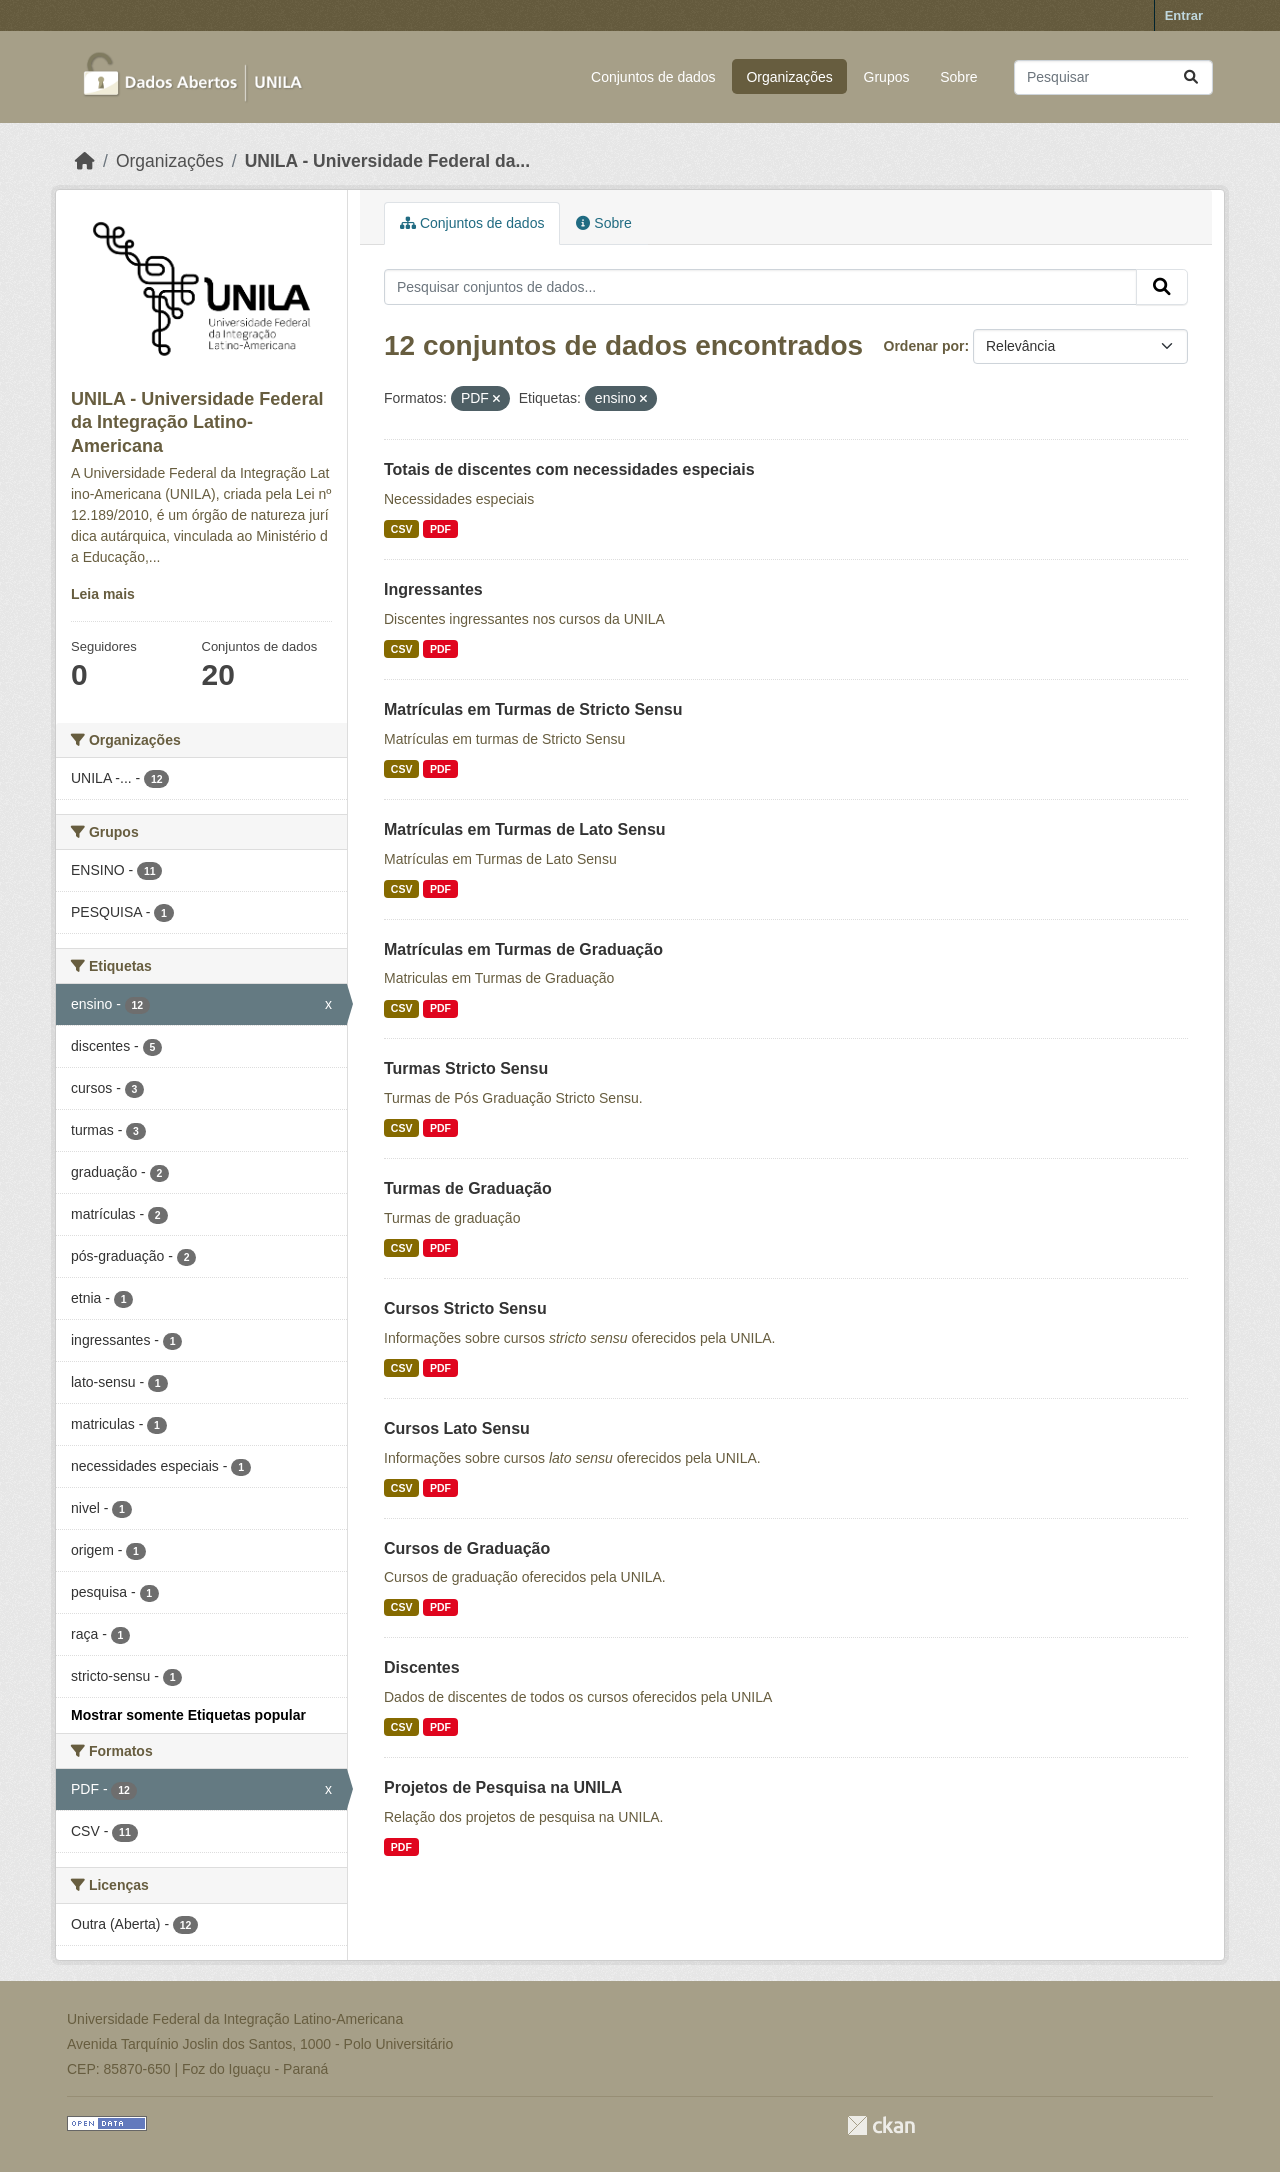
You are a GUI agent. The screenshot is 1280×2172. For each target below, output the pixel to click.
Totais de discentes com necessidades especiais (569, 469)
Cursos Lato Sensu (457, 1428)
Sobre (958, 77)
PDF (440, 529)
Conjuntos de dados (653, 77)
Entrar (1184, 15)
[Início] (85, 161)
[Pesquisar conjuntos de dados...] (1113, 77)
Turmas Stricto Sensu (466, 1068)
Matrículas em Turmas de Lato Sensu (525, 829)
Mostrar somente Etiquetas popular (188, 1715)
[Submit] (1191, 77)
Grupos (887, 77)
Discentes (422, 1667)
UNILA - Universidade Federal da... (387, 161)
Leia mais (103, 594)
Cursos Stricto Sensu (465, 1308)
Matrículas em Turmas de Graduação (523, 949)
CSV (402, 529)
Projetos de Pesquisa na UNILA (503, 1787)
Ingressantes (433, 589)
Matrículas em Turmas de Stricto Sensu (533, 709)
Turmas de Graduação (468, 1188)
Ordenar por (924, 346)
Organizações (789, 77)
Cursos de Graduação (467, 1548)
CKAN (881, 2125)
